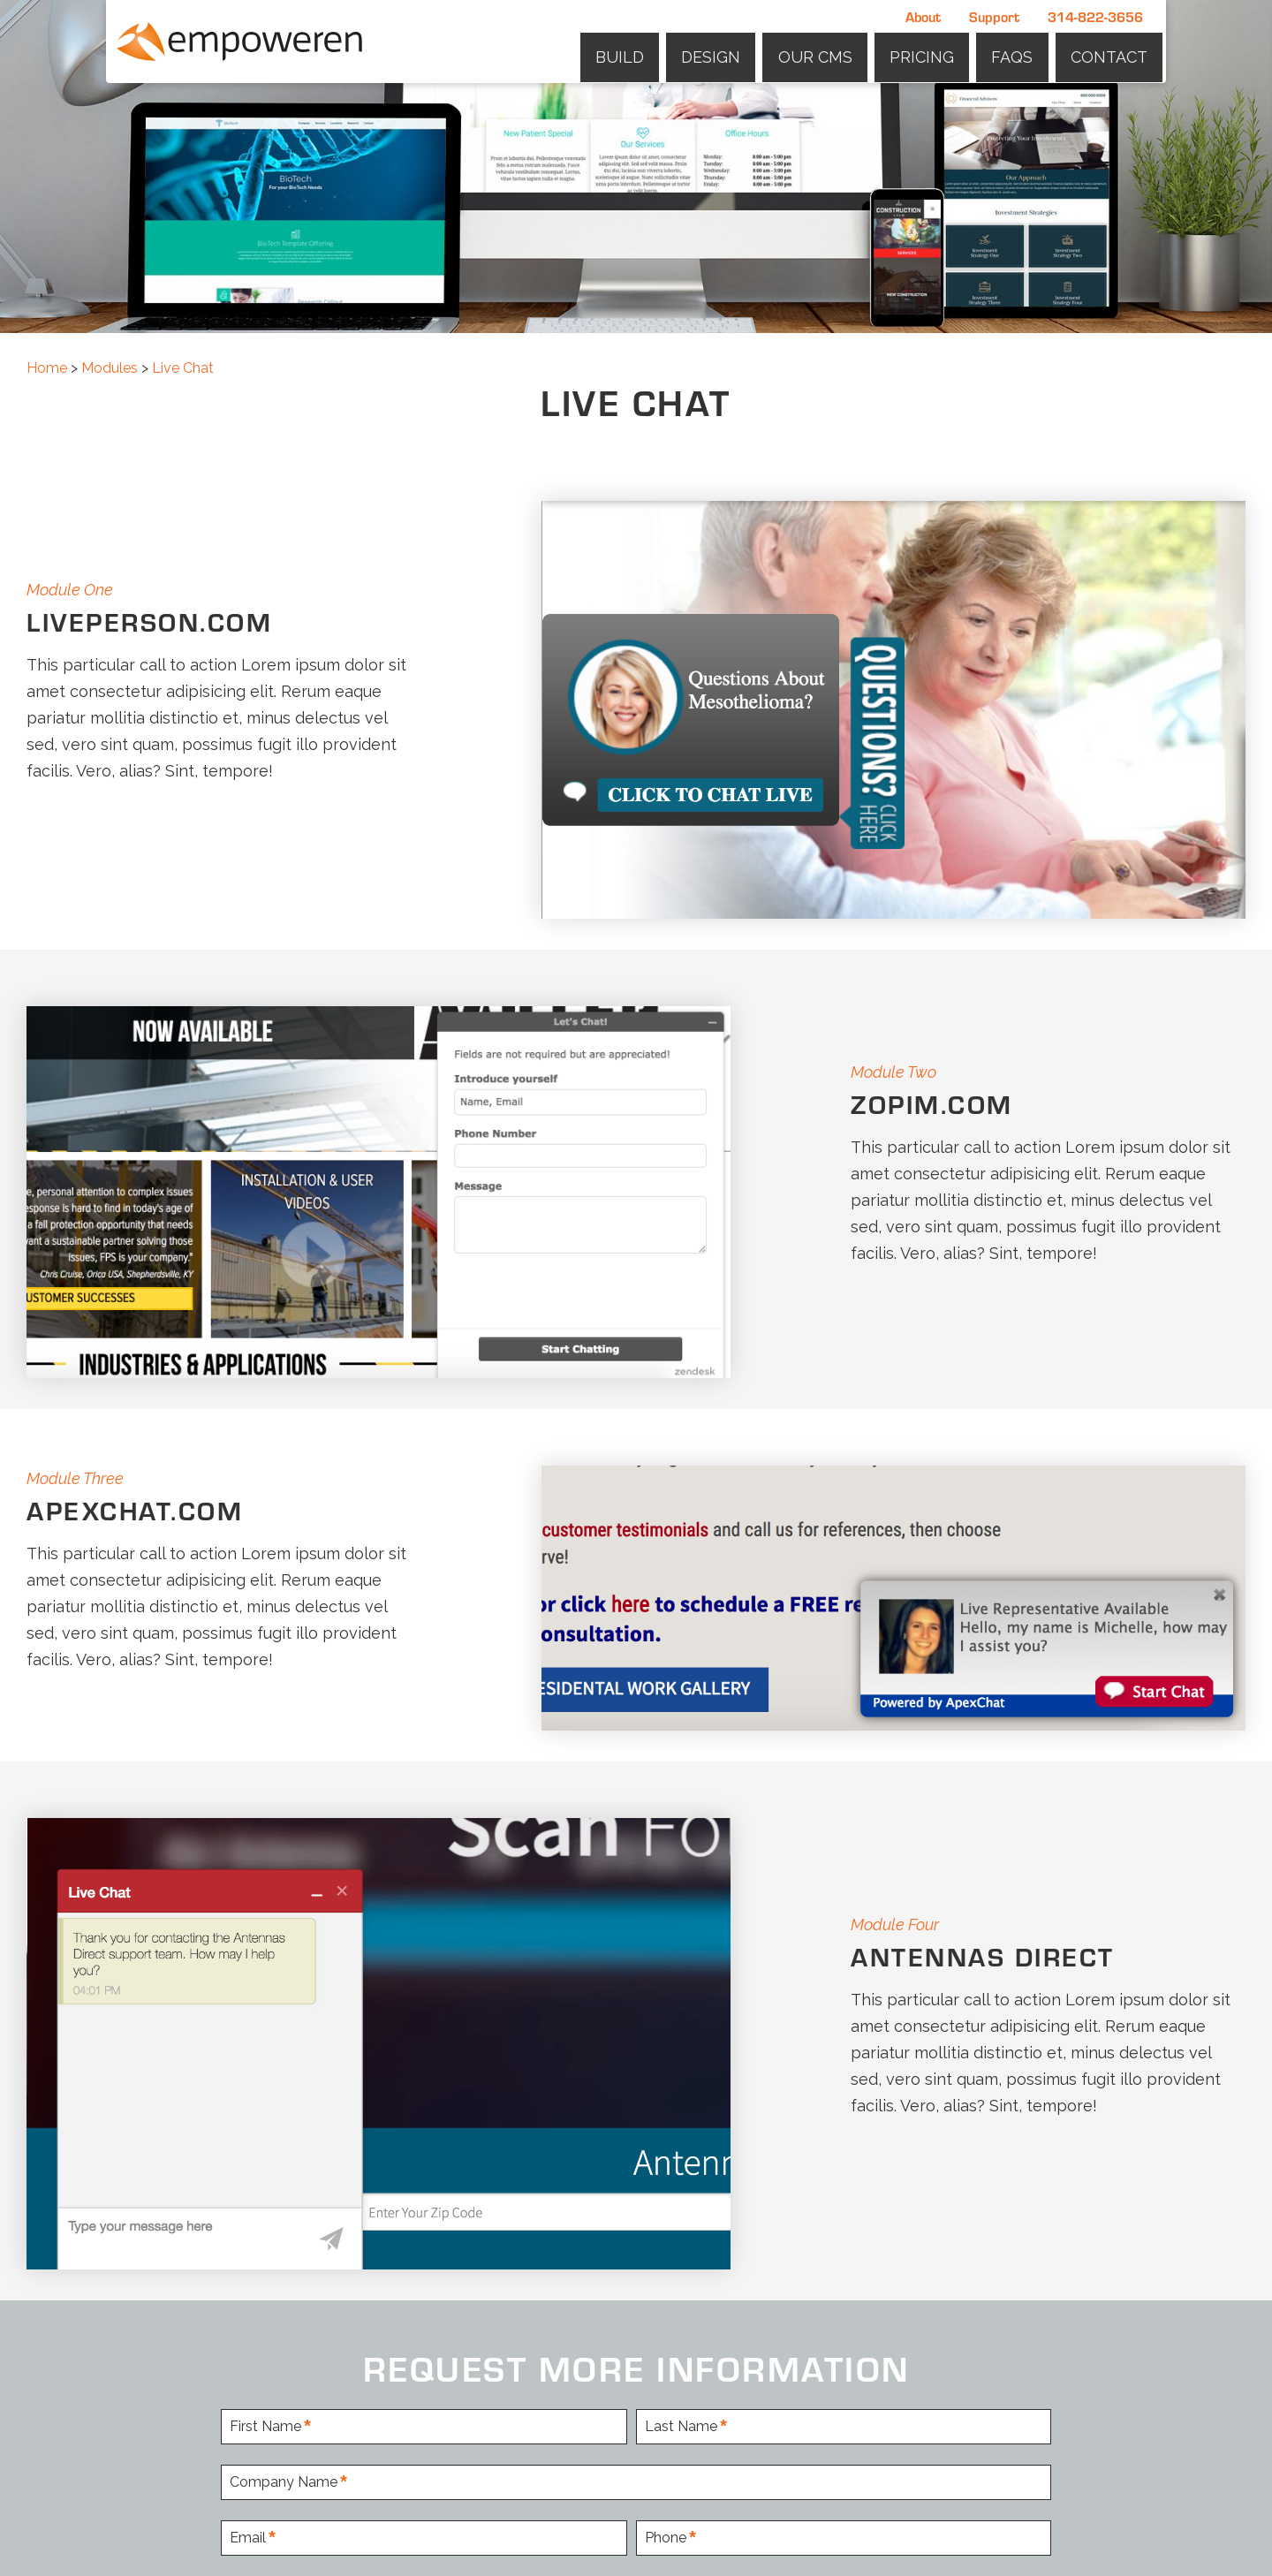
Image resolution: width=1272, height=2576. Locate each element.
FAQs (1015, 52)
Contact (1109, 52)
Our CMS (822, 52)
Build (631, 52)
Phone (665, 2538)
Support (994, 16)
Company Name (283, 2482)
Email (248, 2538)
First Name (265, 2427)
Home (46, 368)
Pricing (927, 52)
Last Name (681, 2427)
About (923, 16)
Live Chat (183, 368)
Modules (109, 368)
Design (720, 52)
